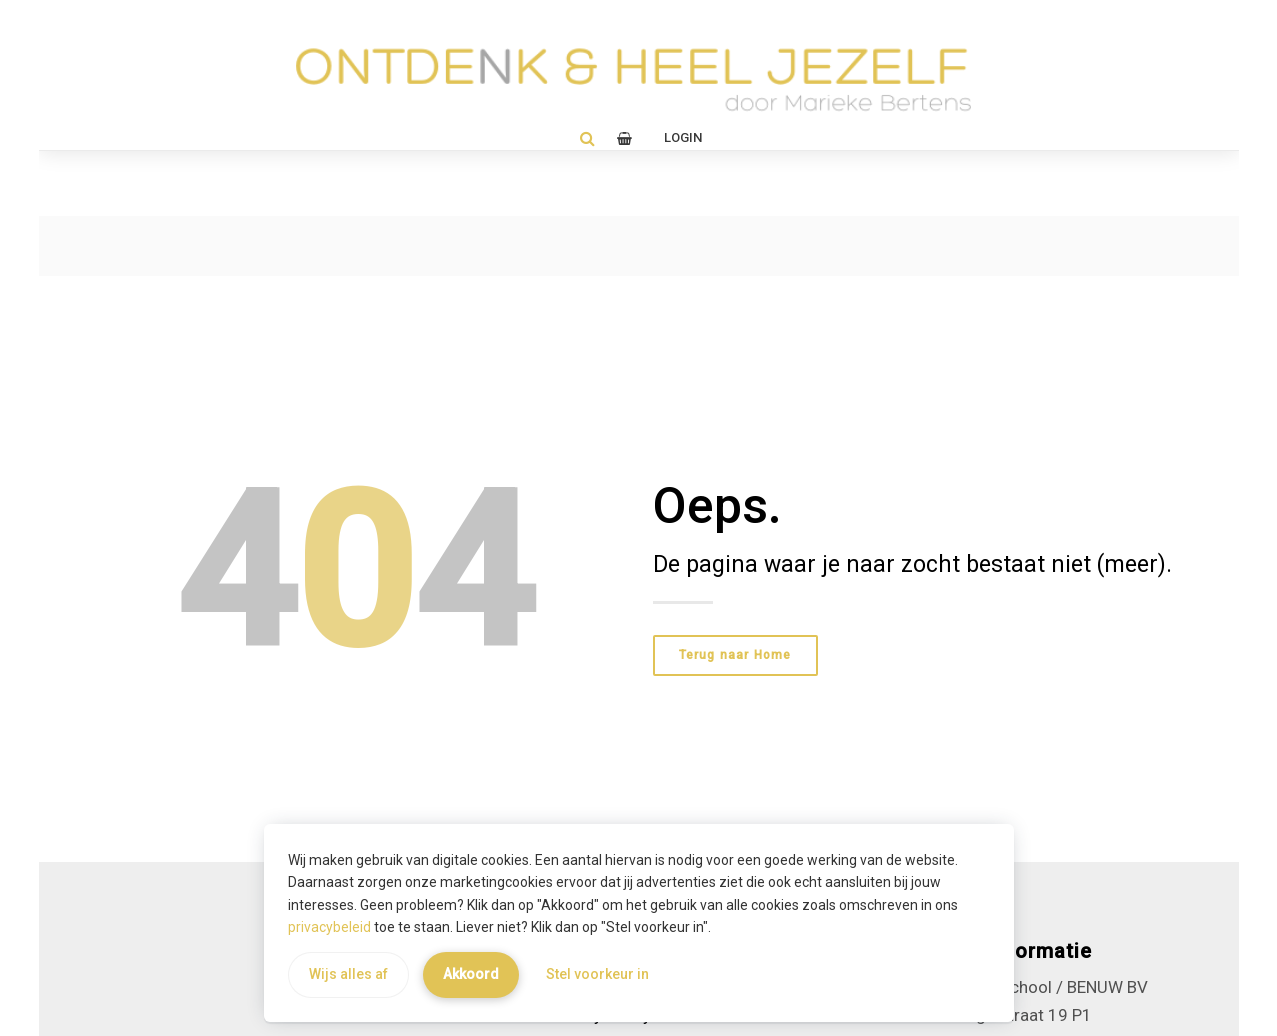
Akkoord (471, 974)
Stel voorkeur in (597, 974)
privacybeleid (329, 927)
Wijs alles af (348, 974)
